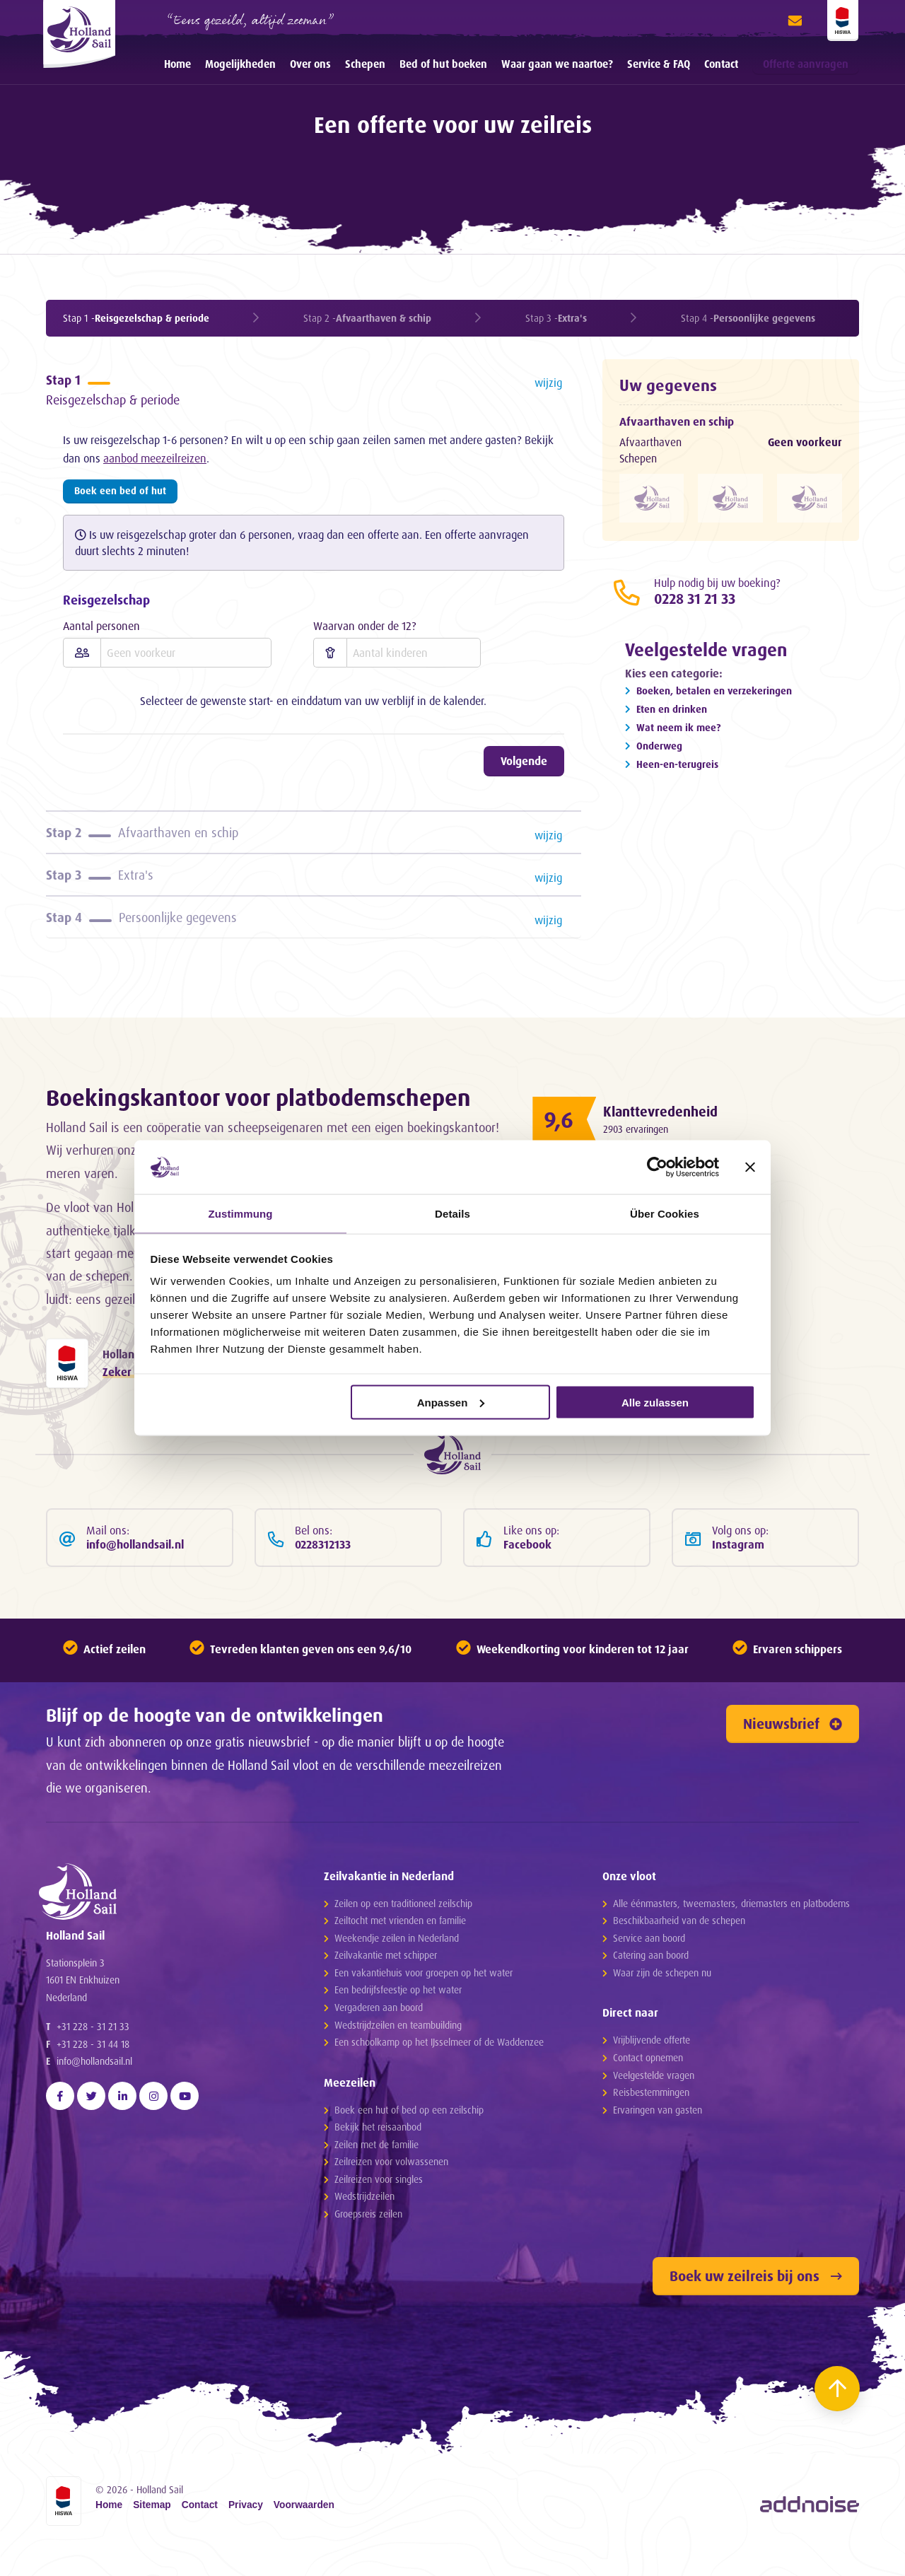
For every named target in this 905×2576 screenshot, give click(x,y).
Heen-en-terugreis (677, 768)
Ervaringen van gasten (657, 2137)
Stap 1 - (136, 318)
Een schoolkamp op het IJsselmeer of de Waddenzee (439, 2069)
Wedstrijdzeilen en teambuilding (398, 2052)
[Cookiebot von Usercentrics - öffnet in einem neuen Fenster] (657, 1166)
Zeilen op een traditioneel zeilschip (403, 1931)
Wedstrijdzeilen (364, 2224)
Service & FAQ (658, 64)
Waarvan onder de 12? (364, 631)
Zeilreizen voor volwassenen (391, 2190)
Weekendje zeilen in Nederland (396, 1965)
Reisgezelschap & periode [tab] (316, 392)
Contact (721, 64)
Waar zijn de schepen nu (662, 2000)
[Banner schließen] (750, 1166)
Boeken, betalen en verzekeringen (714, 695)
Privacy (245, 2534)
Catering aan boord (651, 1983)
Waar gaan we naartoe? (557, 64)
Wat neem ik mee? (678, 731)
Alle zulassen (655, 1403)
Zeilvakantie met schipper (385, 1983)
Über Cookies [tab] (664, 1213)
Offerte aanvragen (805, 64)
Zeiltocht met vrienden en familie (400, 1948)
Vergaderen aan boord (378, 2035)
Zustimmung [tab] (241, 1213)
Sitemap (152, 2534)
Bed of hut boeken (443, 64)
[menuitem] (177, 63)
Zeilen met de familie (376, 2172)
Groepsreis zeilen (368, 2241)
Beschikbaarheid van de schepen (679, 1948)
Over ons (310, 64)
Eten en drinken (671, 713)
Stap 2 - (367, 318)
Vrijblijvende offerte (651, 2068)
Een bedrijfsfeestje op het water (398, 2018)
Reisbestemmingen (651, 2120)
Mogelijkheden (240, 64)
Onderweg (659, 750)
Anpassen (451, 1403)
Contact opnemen (648, 2085)
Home (177, 64)
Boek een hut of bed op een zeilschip (409, 2137)
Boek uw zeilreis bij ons (756, 2303)
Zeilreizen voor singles (378, 2207)
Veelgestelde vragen (653, 2103)
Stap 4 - (748, 318)
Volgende (524, 766)
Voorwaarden (304, 2534)
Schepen (365, 64)
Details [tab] (452, 1213)
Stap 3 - (556, 318)
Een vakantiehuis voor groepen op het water (423, 2000)
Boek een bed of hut (120, 496)
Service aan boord (649, 1965)
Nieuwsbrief (792, 1752)
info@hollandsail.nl (94, 2110)
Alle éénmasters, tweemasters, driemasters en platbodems (731, 1931)
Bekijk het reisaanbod (377, 2155)
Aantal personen (101, 631)
